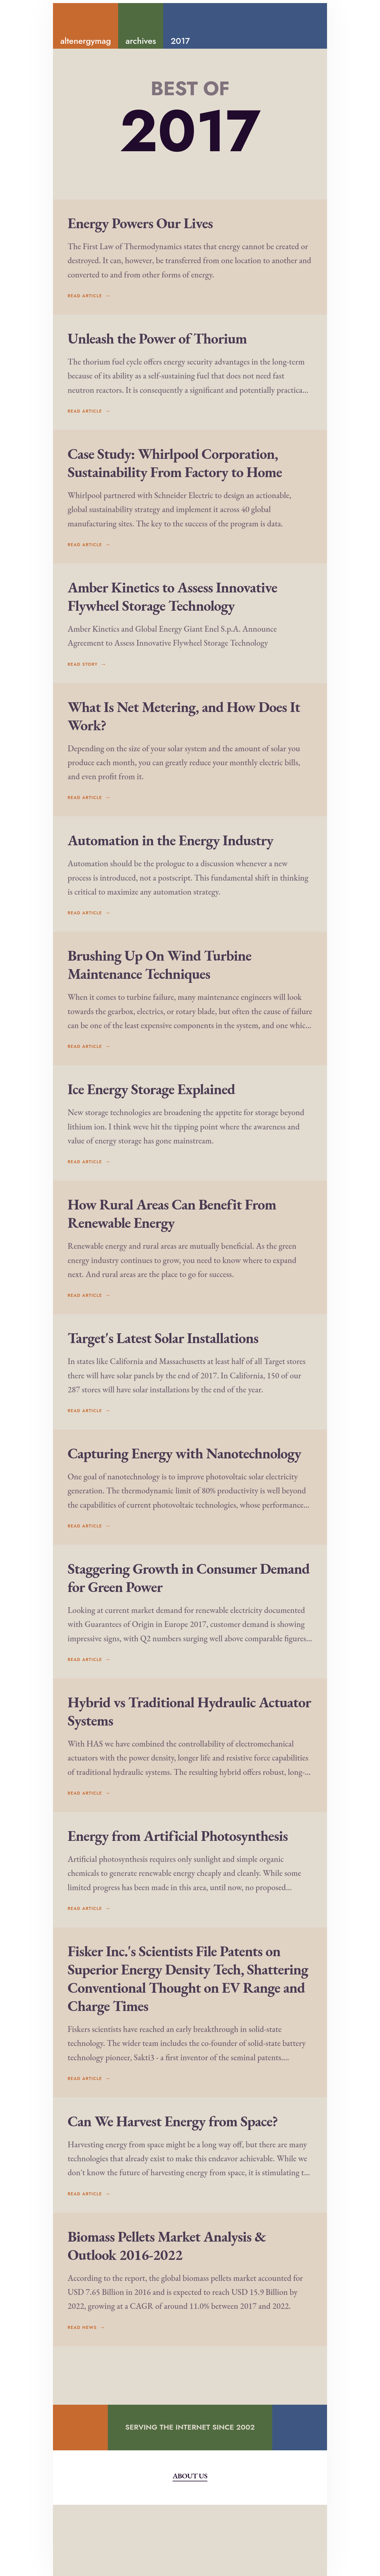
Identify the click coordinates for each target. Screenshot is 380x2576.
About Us (190, 2547)
